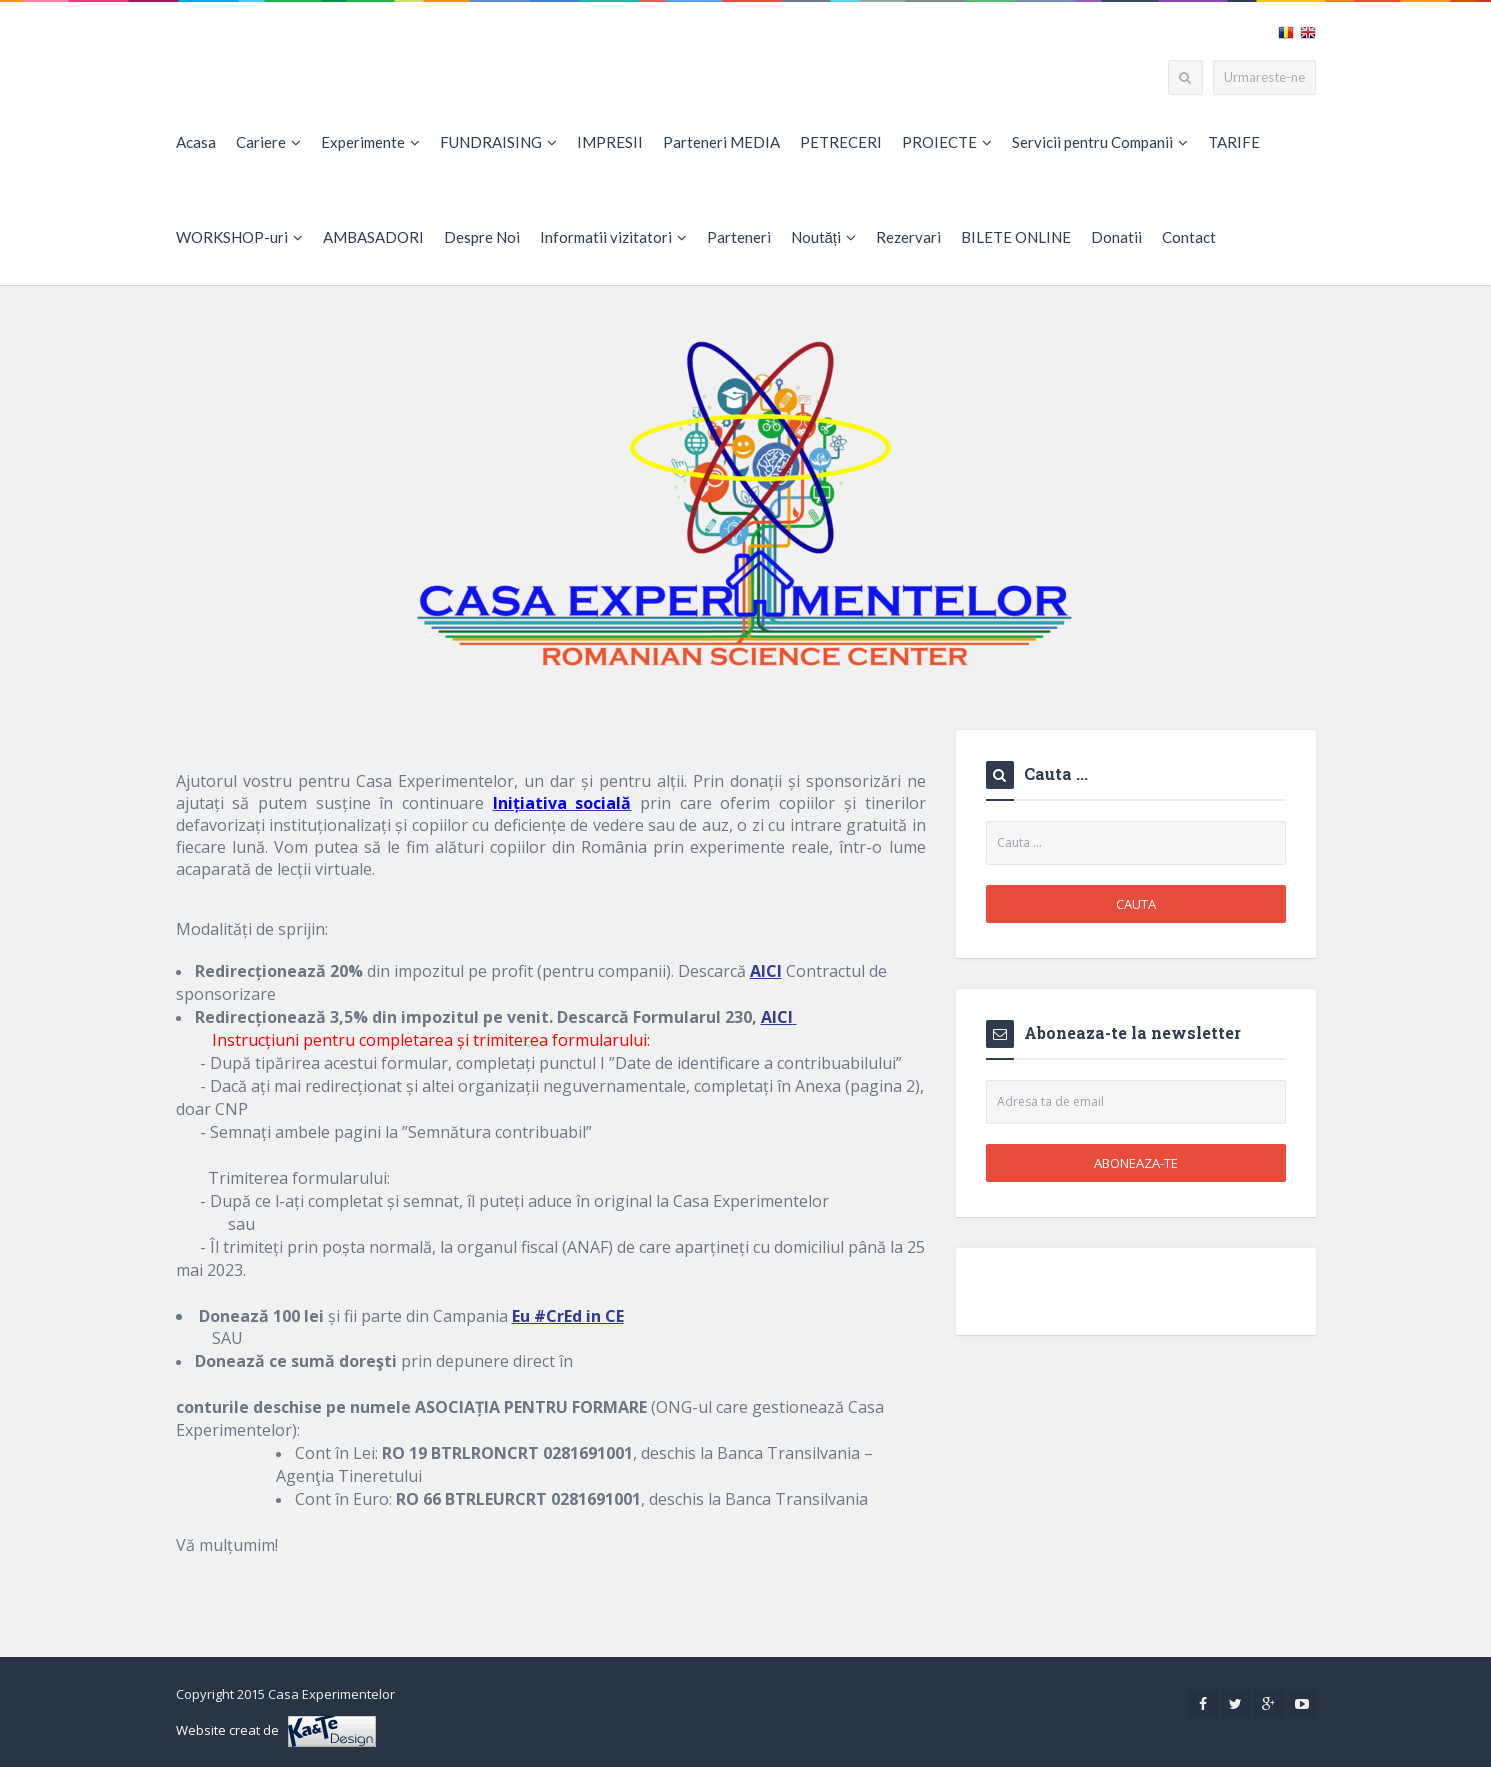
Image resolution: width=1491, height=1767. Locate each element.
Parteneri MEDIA (721, 142)
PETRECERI (841, 142)
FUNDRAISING (498, 142)
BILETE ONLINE (1016, 237)
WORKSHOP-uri (239, 237)
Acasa (196, 142)
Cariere (268, 142)
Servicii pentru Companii (1100, 142)
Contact (1189, 237)
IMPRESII (610, 142)
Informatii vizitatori (613, 237)
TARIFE (1234, 142)
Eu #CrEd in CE (568, 1316)
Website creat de (276, 1731)
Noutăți (824, 237)
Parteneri (739, 237)
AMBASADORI (373, 237)
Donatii (1116, 237)
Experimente (370, 142)
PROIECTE (947, 142)
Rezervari (908, 237)
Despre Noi (482, 237)
